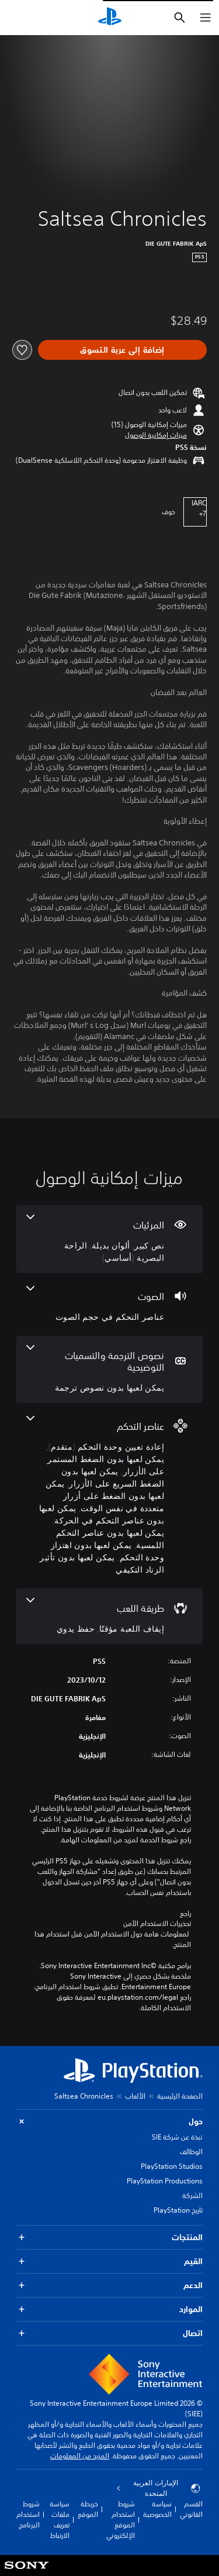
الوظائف (191, 2152)
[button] (156, 435)
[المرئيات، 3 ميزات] (109, 1239)
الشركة (192, 2195)
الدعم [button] (109, 2285)
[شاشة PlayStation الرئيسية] (109, 17)
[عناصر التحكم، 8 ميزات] (109, 1495)
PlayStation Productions (165, 2181)
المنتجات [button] (109, 2237)
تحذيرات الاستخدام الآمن (157, 1923)
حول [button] (109, 2122)
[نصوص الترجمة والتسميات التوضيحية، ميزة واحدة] (109, 1369)
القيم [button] (109, 2261)
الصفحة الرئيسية (180, 2096)
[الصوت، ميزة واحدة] (109, 1304)
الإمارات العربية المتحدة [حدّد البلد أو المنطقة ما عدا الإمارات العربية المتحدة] (158, 2488)
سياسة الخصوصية (157, 2509)
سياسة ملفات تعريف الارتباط (59, 2519)
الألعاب (135, 2096)
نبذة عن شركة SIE (177, 2137)
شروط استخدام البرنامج (28, 2514)
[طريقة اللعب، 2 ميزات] (109, 1616)
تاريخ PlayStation (178, 2210)
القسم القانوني (191, 2509)
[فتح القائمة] (205, 17)
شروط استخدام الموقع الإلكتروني (120, 2519)
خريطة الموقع (88, 2509)
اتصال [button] (109, 2333)
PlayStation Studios (172, 2166)
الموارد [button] (109, 2309)
